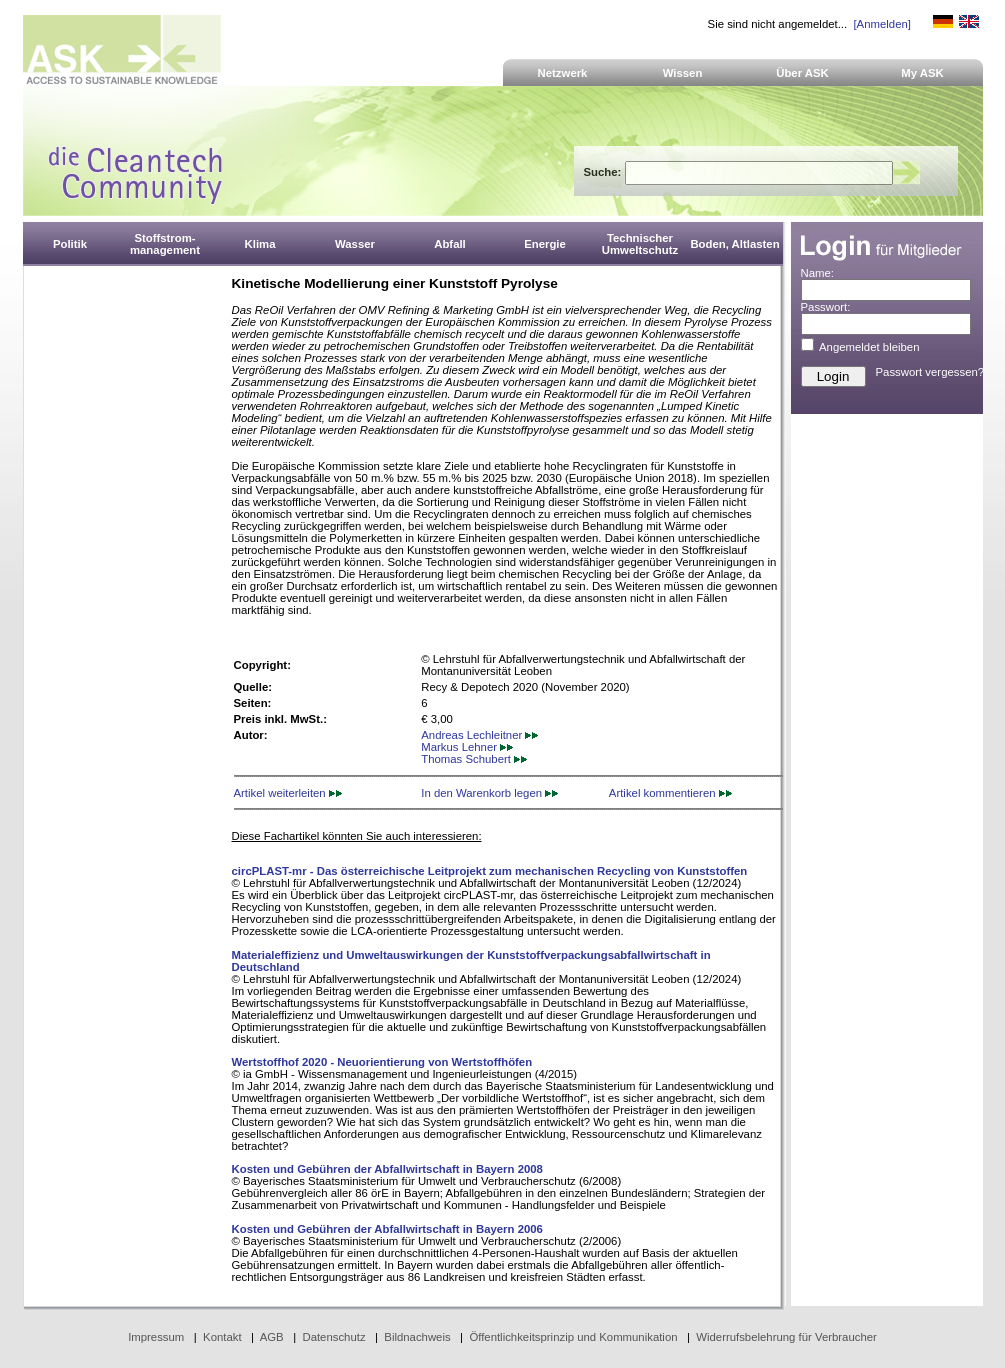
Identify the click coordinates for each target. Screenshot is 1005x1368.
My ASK (922, 73)
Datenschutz (333, 1337)
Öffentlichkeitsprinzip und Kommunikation (573, 1337)
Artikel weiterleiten (288, 793)
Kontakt (222, 1337)
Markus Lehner (467, 747)
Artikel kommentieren (670, 793)
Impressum (156, 1337)
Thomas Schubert (474, 759)
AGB (272, 1337)
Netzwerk (563, 73)
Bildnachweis (417, 1337)
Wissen (683, 73)
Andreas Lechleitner (479, 735)
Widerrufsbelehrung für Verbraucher (786, 1337)
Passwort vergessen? (930, 372)
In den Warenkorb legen (489, 793)
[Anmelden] (881, 24)
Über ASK (802, 73)
